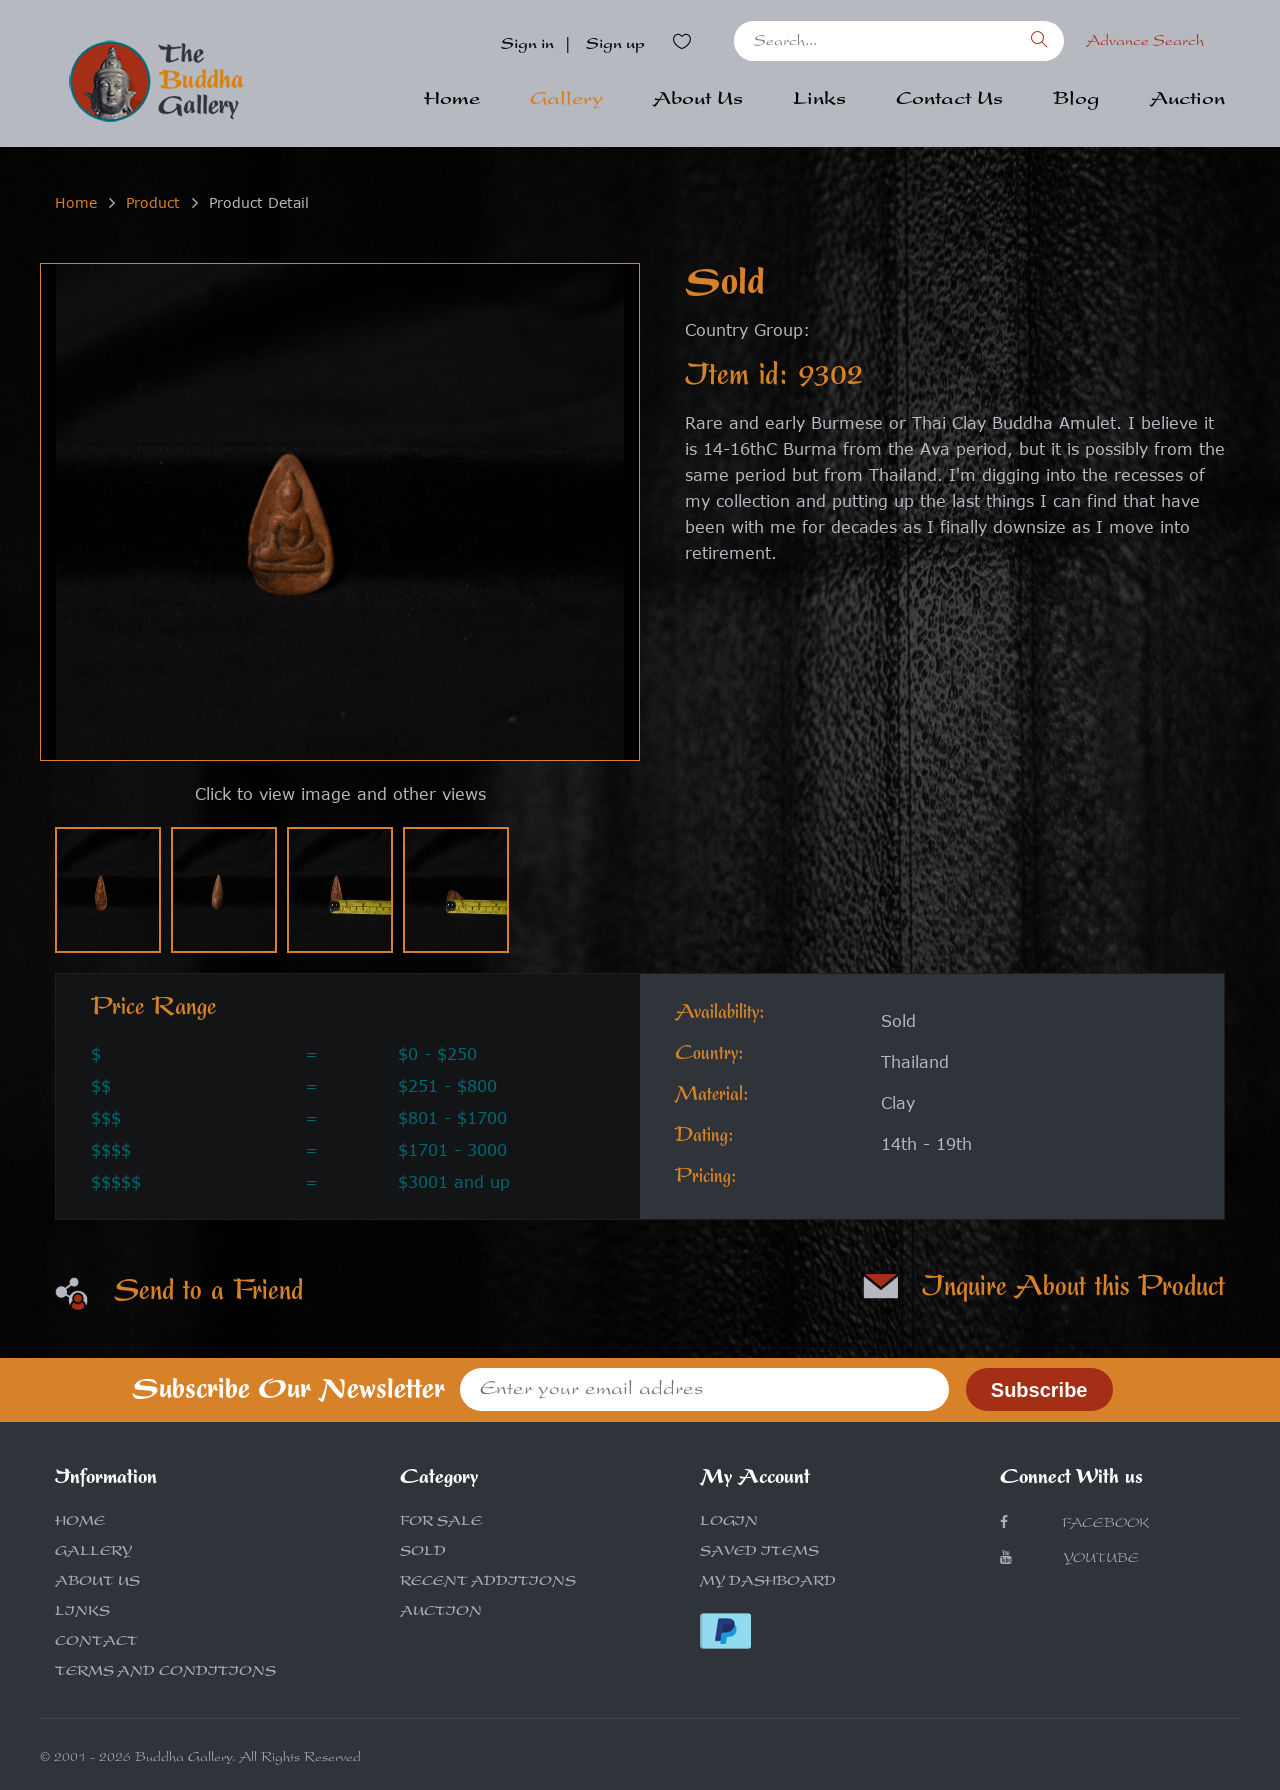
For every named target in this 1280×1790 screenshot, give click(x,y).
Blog (1076, 101)
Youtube (1069, 1558)
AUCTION (441, 1613)
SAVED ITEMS (759, 1553)
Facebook (1074, 1523)
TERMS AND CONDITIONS (165, 1673)
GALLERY (93, 1553)
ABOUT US (97, 1583)
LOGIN (729, 1523)
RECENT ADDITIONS (488, 1583)
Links (819, 101)
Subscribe (1039, 1390)
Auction (1187, 101)
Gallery (566, 101)
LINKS (82, 1613)
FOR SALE (441, 1523)
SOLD (423, 1553)
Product (153, 202)
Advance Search (1145, 43)
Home (452, 101)
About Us (698, 101)
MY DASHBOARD (768, 1583)
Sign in (527, 46)
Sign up (615, 46)
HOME (80, 1523)
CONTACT (96, 1643)
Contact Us (949, 101)
